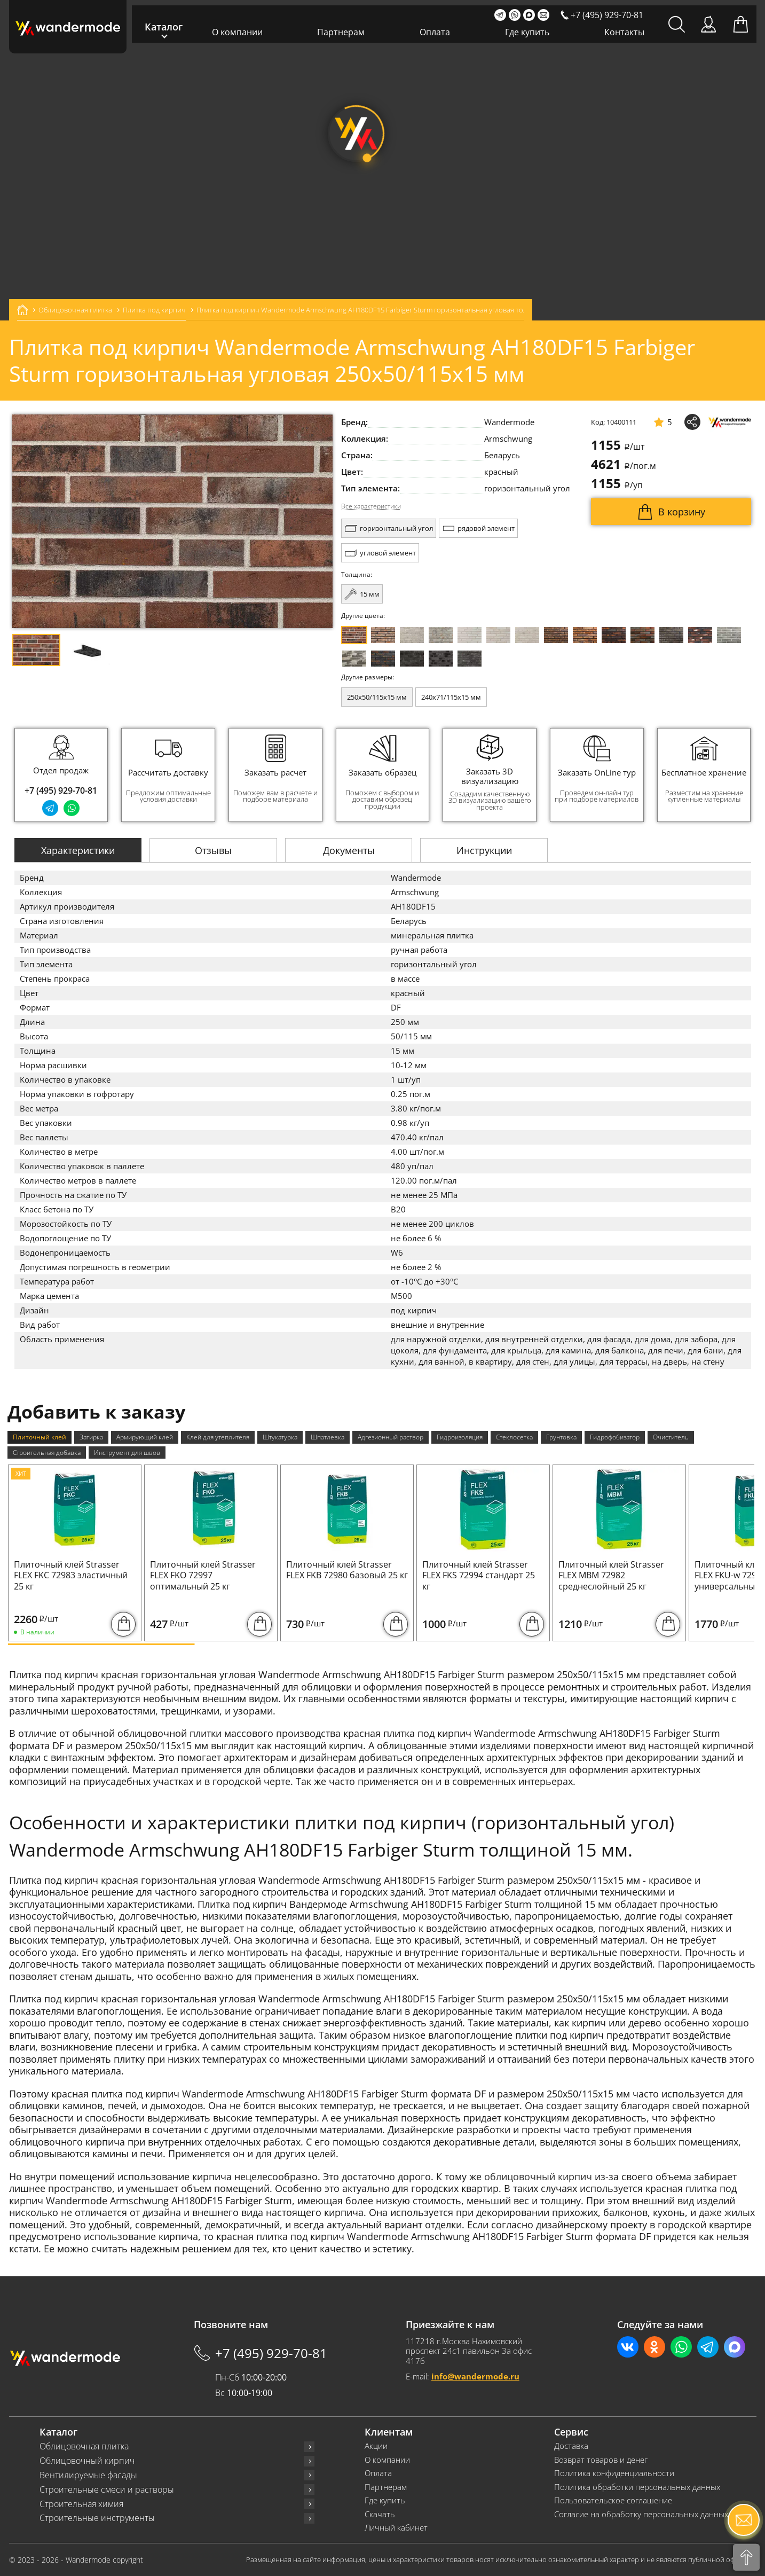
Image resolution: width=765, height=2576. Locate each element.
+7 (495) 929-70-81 (61, 790)
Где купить (527, 32)
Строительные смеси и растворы (107, 2489)
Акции (376, 2446)
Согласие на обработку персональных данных (641, 2514)
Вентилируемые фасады (88, 2475)
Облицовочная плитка (84, 2446)
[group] (168, 775)
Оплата (435, 32)
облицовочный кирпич (538, 2176)
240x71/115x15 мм (451, 697)
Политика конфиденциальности (614, 2473)
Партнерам (341, 32)
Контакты (624, 32)
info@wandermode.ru (475, 2376)
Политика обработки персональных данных (637, 2487)
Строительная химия (81, 2504)
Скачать (380, 2514)
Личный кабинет (396, 2528)
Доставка (571, 2446)
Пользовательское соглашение (613, 2500)
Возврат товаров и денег (601, 2460)
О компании (237, 32)
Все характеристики (371, 506)
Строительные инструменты (97, 2518)
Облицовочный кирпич (87, 2461)
